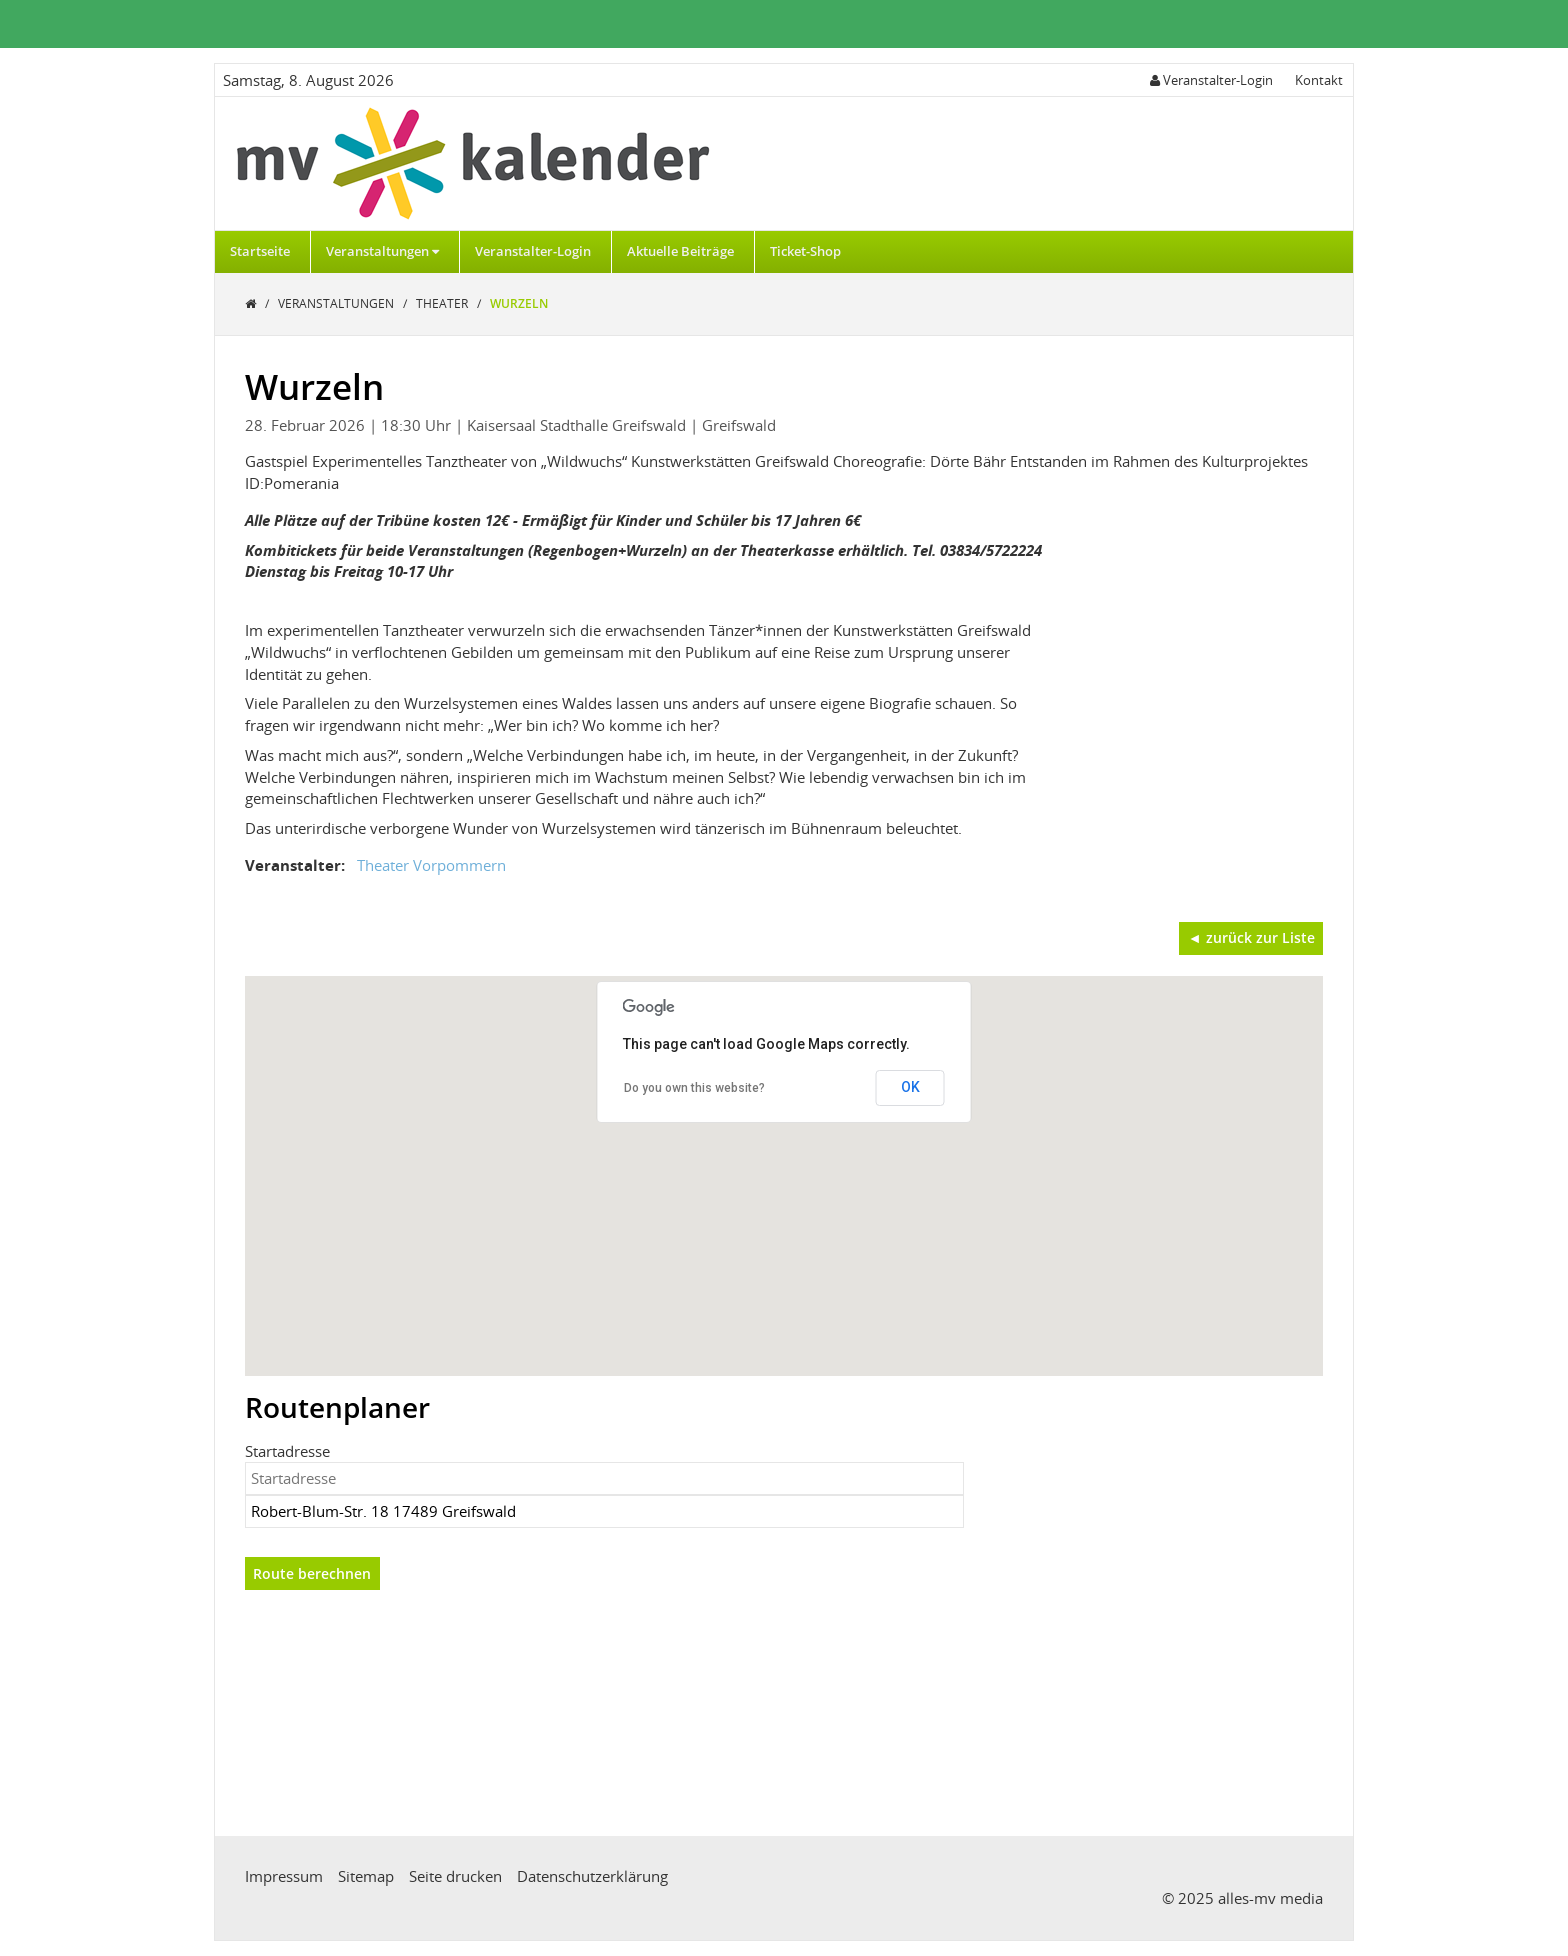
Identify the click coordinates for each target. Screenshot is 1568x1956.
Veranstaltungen (382, 251)
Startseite (260, 251)
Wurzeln (519, 303)
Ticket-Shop (805, 251)
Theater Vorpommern (431, 865)
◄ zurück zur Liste (1251, 937)
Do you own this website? (694, 1088)
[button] (784, 1157)
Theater (443, 303)
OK (910, 1087)
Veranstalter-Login (533, 251)
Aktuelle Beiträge (680, 251)
